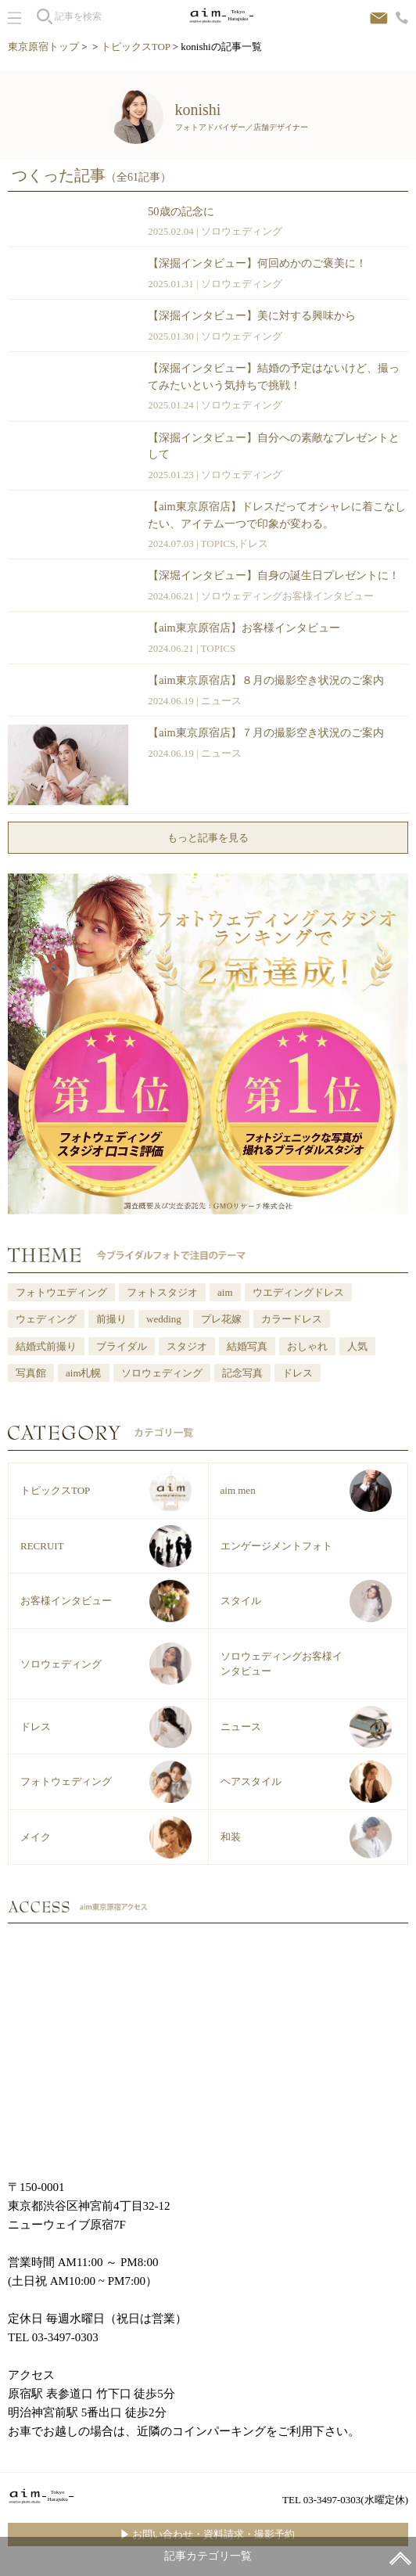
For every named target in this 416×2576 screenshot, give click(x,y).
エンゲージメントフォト (276, 1546)
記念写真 (242, 1373)
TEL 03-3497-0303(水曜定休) (345, 2500)
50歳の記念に (180, 211)
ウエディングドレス (298, 1292)
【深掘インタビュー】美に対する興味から (252, 315)
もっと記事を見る (208, 838)
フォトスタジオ (162, 1292)
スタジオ (187, 1346)
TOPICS (218, 543)
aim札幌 (84, 1373)
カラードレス (291, 1319)
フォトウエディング (61, 1292)
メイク (35, 1837)
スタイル (241, 1600)
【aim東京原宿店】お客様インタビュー (243, 627)
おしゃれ (307, 1346)
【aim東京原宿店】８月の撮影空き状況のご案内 (265, 680)
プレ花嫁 (221, 1319)
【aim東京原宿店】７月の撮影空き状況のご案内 (265, 732)
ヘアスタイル (251, 1781)
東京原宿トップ (43, 46)
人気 (357, 1346)
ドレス (253, 543)
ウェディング (46, 1319)
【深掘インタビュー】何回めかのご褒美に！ (257, 263)
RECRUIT (42, 1546)
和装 (231, 1837)
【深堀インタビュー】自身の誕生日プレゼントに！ (274, 575)
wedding (163, 1319)
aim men (238, 1490)
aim (225, 1292)
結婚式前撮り (46, 1346)
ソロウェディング (241, 231)
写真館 (31, 1373)
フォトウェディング (66, 1781)
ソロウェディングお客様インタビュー (287, 596)
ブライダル (121, 1346)
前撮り (111, 1319)
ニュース (221, 701)
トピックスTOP (135, 46)
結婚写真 (247, 1346)
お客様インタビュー (66, 1600)
